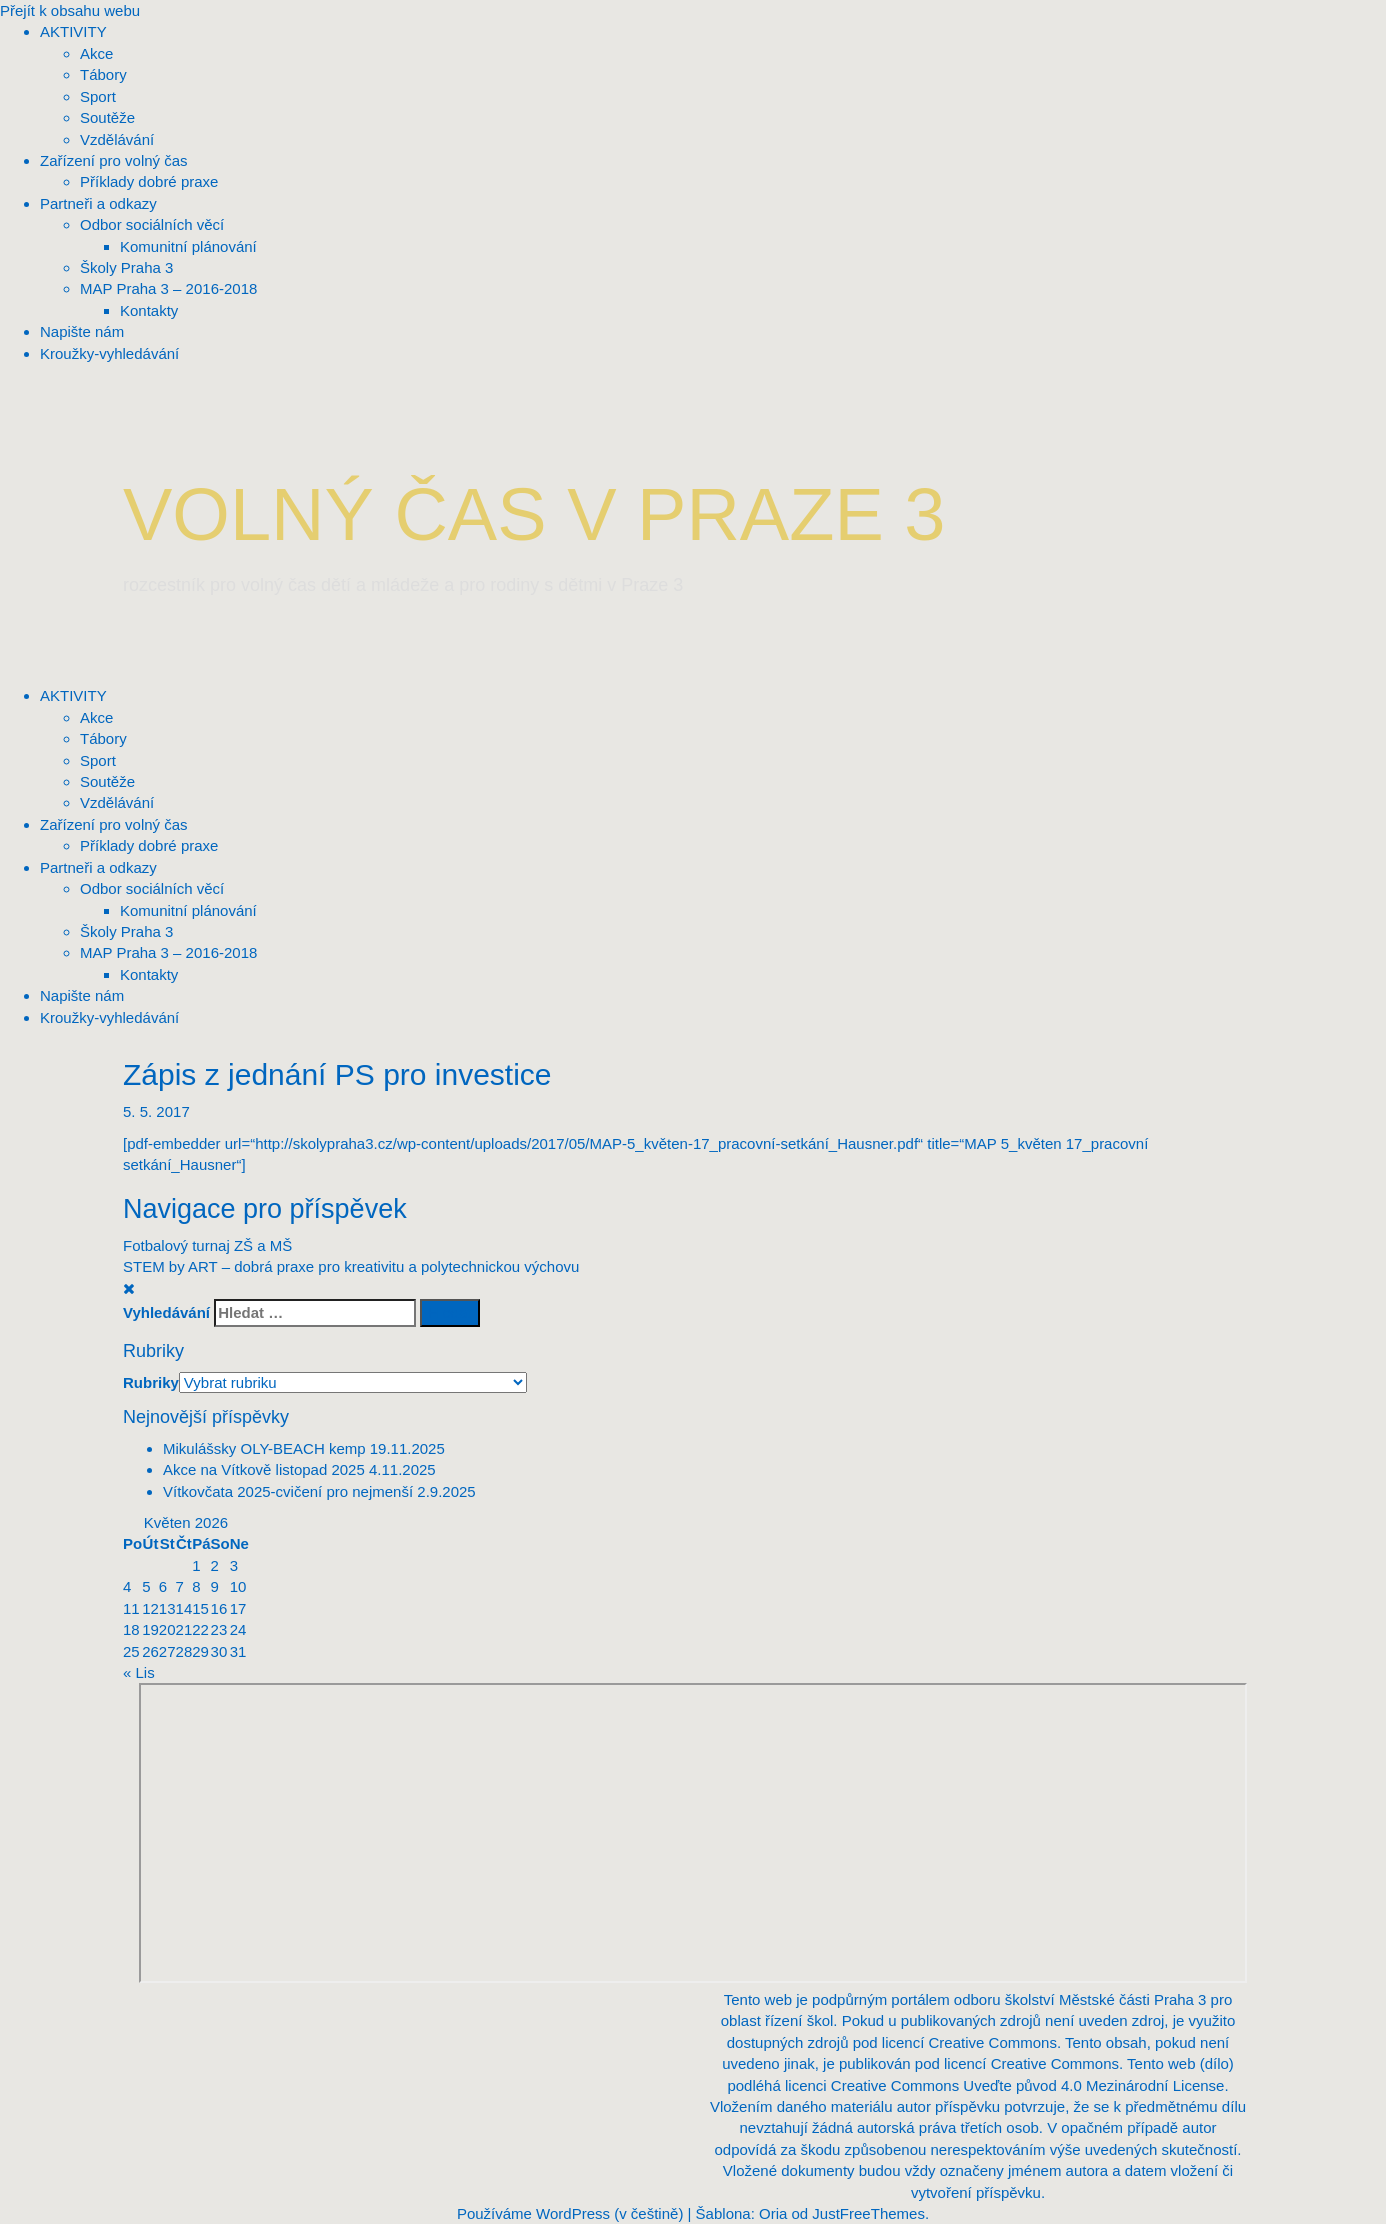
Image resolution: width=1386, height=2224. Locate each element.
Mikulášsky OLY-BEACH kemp (264, 1448)
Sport (98, 760)
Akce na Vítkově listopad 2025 (264, 1469)
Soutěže (107, 781)
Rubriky (151, 1382)
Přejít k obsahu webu (70, 10)
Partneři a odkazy (98, 867)
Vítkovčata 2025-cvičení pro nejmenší (288, 1491)
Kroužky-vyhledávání (109, 1017)
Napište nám (82, 995)
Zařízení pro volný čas (114, 824)
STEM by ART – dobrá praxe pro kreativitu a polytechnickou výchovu (351, 1266)
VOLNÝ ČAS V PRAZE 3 (534, 514)
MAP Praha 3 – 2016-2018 (168, 952)
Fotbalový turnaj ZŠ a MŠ (207, 1245)
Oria (773, 2213)
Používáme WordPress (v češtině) (570, 2213)
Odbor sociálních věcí (152, 888)
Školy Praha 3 (126, 931)
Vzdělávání (117, 802)
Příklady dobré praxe (149, 845)
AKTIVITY (73, 695)
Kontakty (149, 974)
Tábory (103, 738)
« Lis (139, 1672)
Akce (96, 717)
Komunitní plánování (188, 910)
